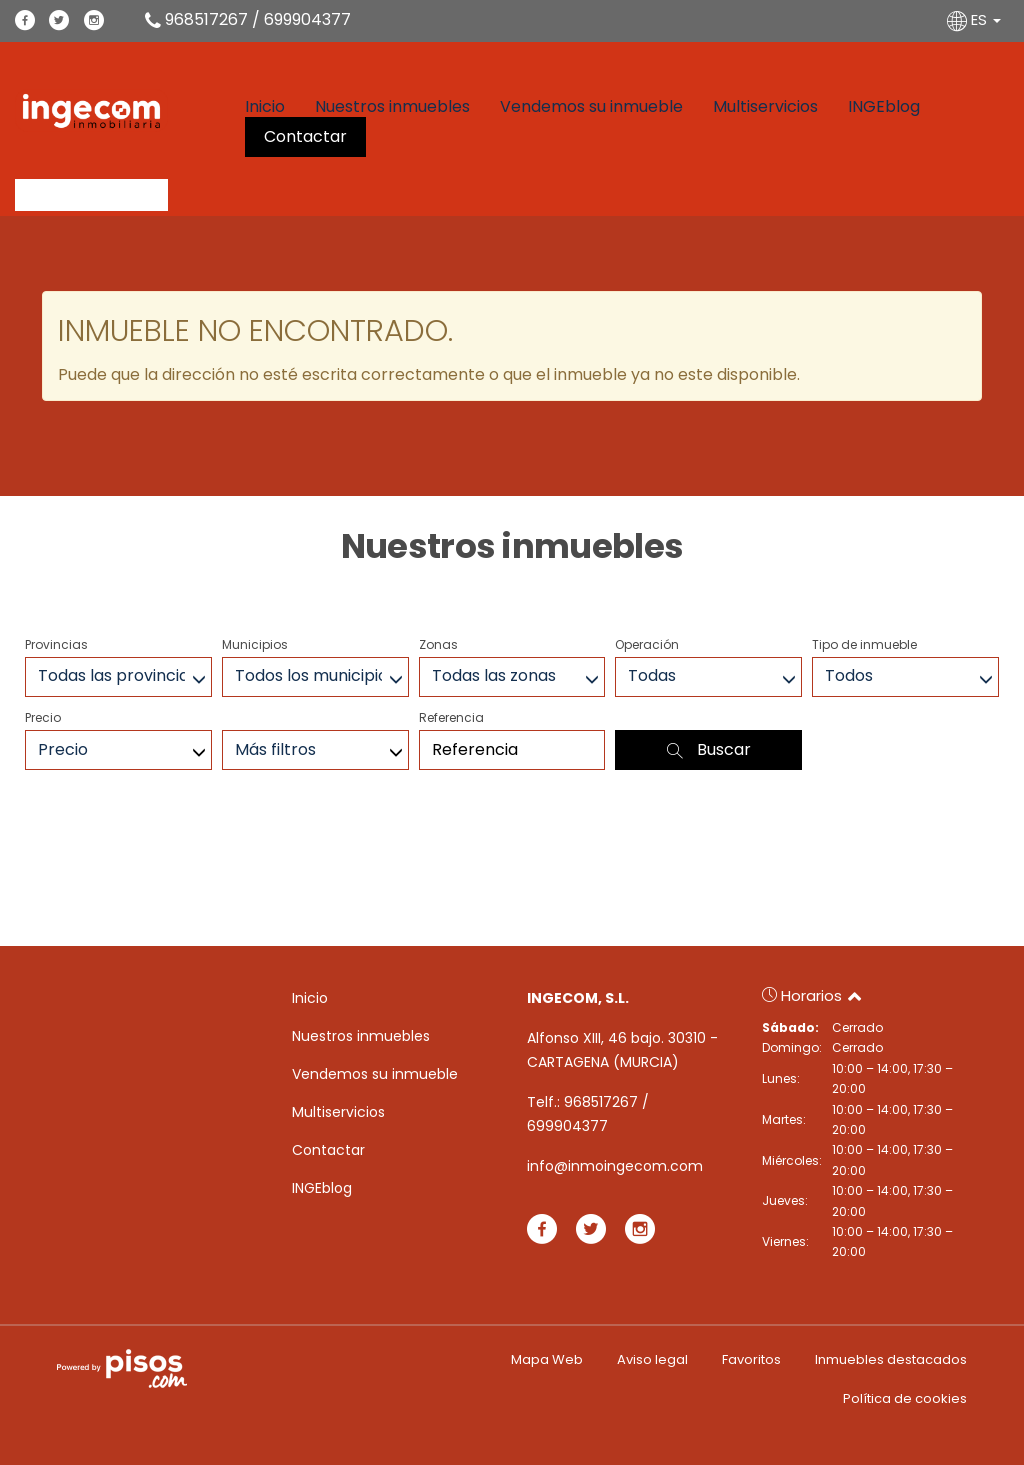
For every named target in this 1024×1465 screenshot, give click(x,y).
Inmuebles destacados (891, 1359)
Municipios (255, 644)
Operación (647, 644)
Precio (43, 717)
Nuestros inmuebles (392, 107)
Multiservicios (765, 107)
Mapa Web (547, 1359)
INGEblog (884, 107)
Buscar (709, 749)
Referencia (451, 717)
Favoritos (751, 1359)
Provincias (56, 644)
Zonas (438, 644)
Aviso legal (652, 1359)
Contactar (305, 136)
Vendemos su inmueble (591, 107)
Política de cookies (905, 1398)
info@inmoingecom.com (615, 1166)
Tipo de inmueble (864, 644)
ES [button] (976, 19)
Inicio (265, 107)
